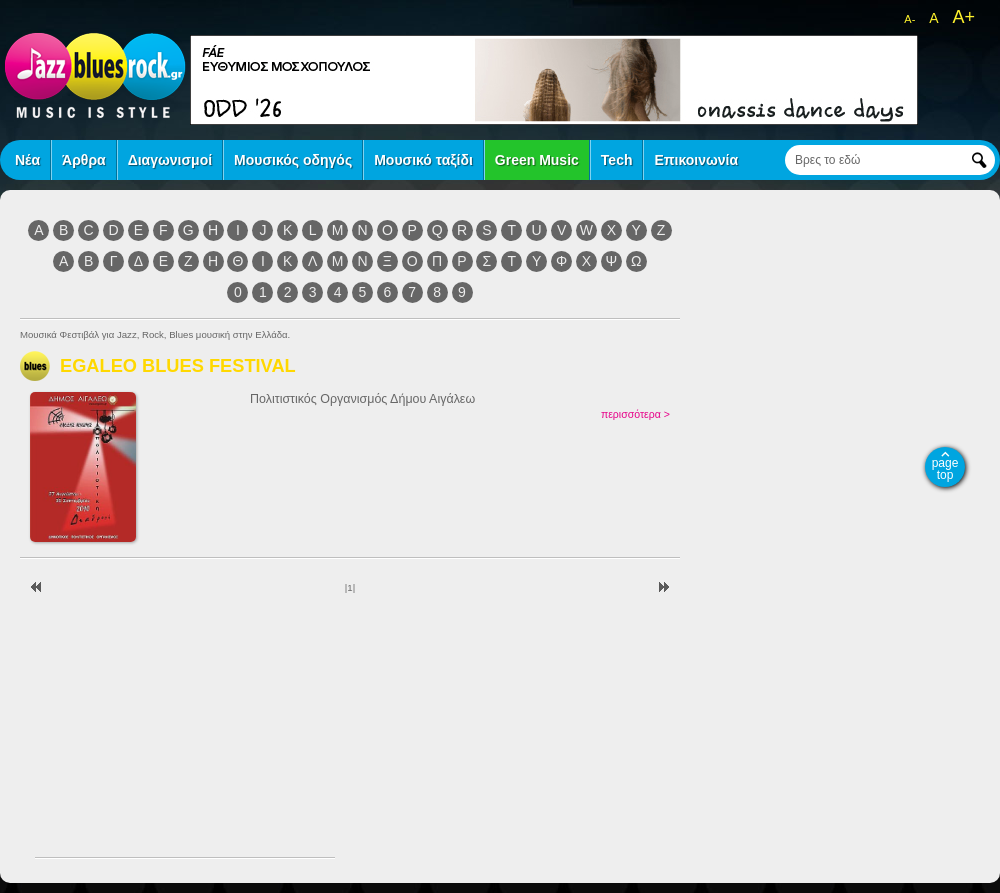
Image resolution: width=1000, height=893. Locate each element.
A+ (963, 17)
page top (945, 469)
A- (909, 19)
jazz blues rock (95, 75)
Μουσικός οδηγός (293, 160)
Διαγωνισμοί (170, 160)
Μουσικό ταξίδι (423, 160)
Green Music (537, 160)
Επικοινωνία (696, 160)
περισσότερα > (635, 414)
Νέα (27, 160)
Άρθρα (84, 160)
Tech (617, 160)
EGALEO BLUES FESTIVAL (178, 365)
